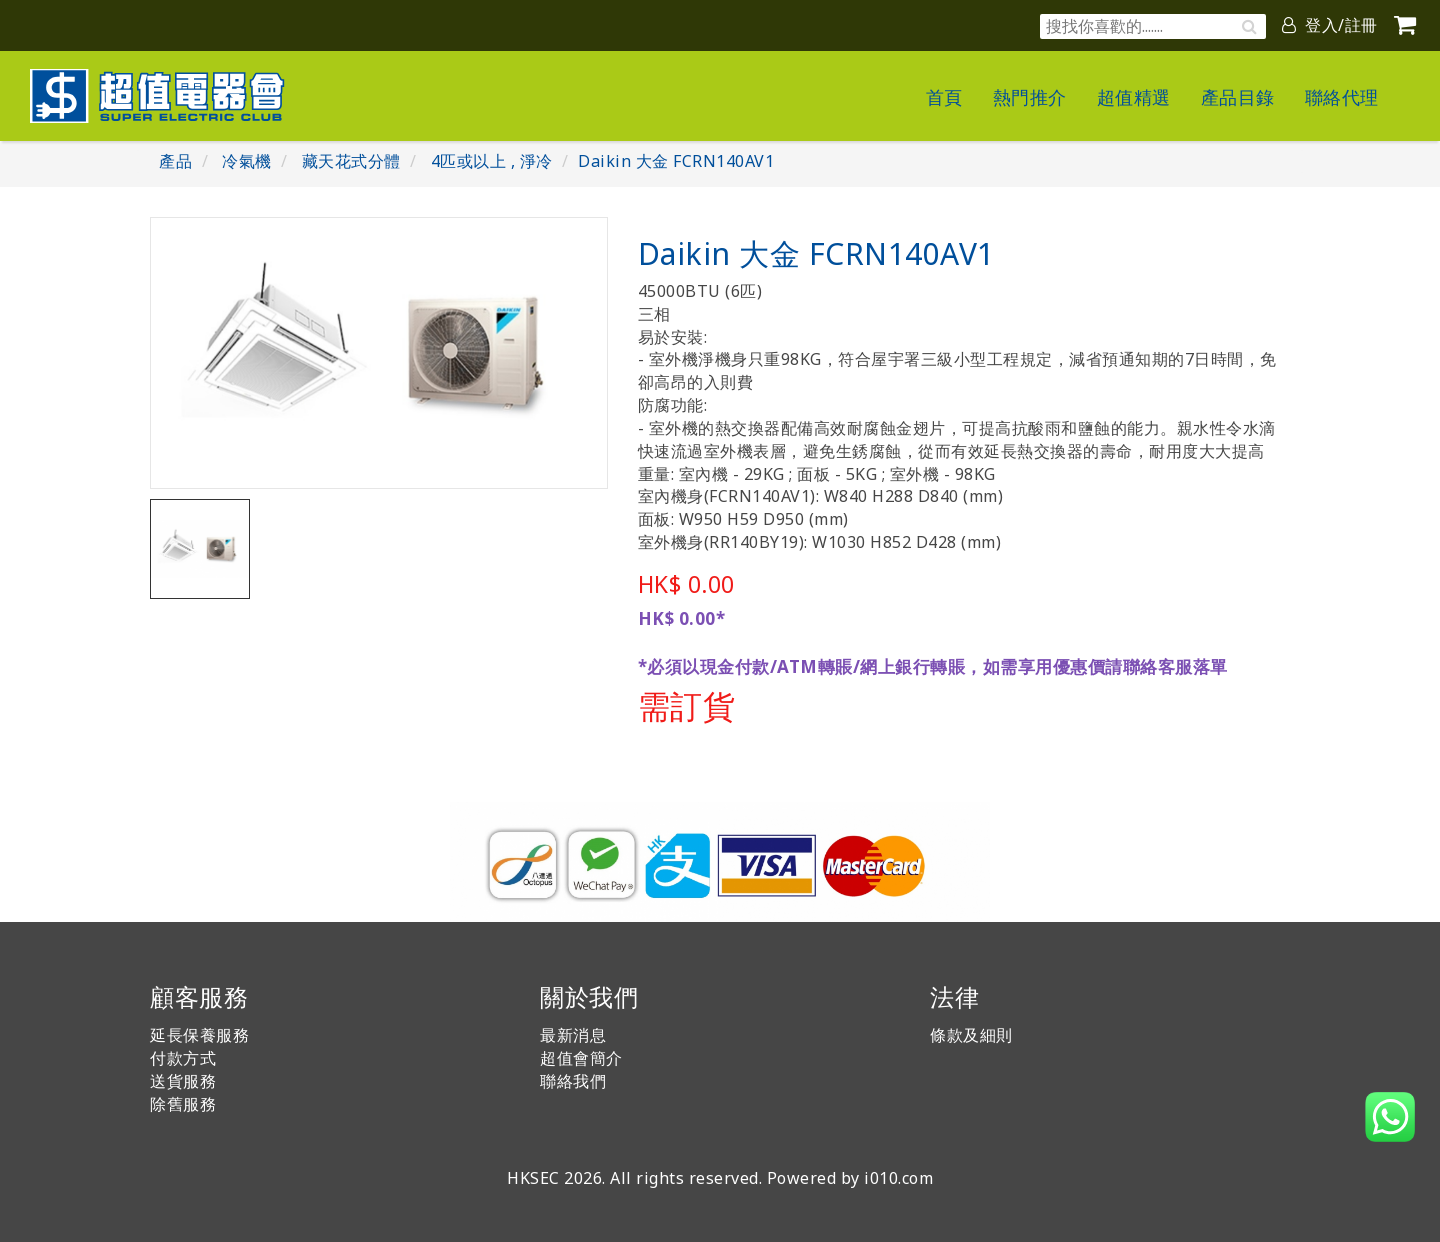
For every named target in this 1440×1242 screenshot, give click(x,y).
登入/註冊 (1330, 25)
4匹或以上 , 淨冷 (492, 161)
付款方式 (183, 1058)
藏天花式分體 (351, 161)
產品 (175, 161)
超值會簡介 (581, 1058)
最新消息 (573, 1035)
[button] (1390, 1117)
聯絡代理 (1342, 97)
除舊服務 (183, 1104)
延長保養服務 (199, 1035)
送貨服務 (183, 1081)
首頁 (944, 97)
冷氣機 (247, 161)
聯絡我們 (573, 1081)
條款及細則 (971, 1035)
